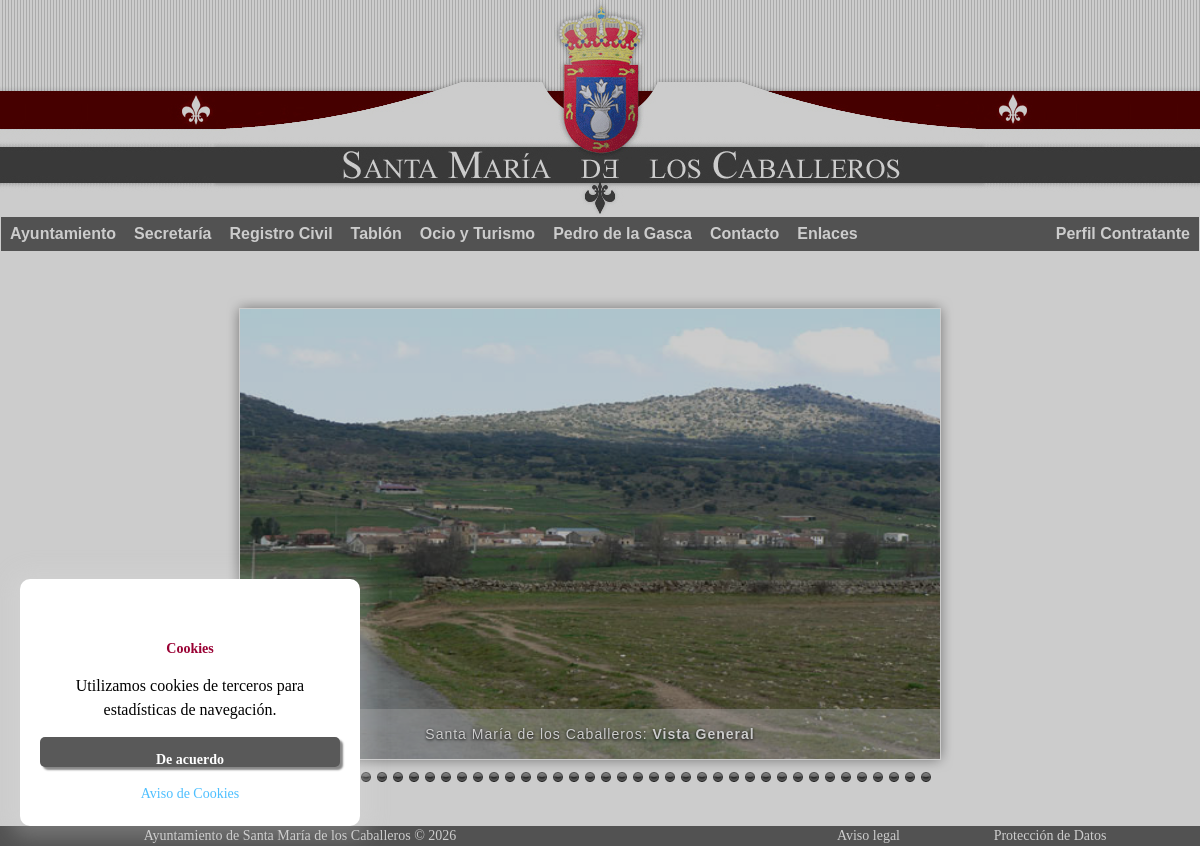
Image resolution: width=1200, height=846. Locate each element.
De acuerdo (190, 759)
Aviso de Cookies (190, 793)
